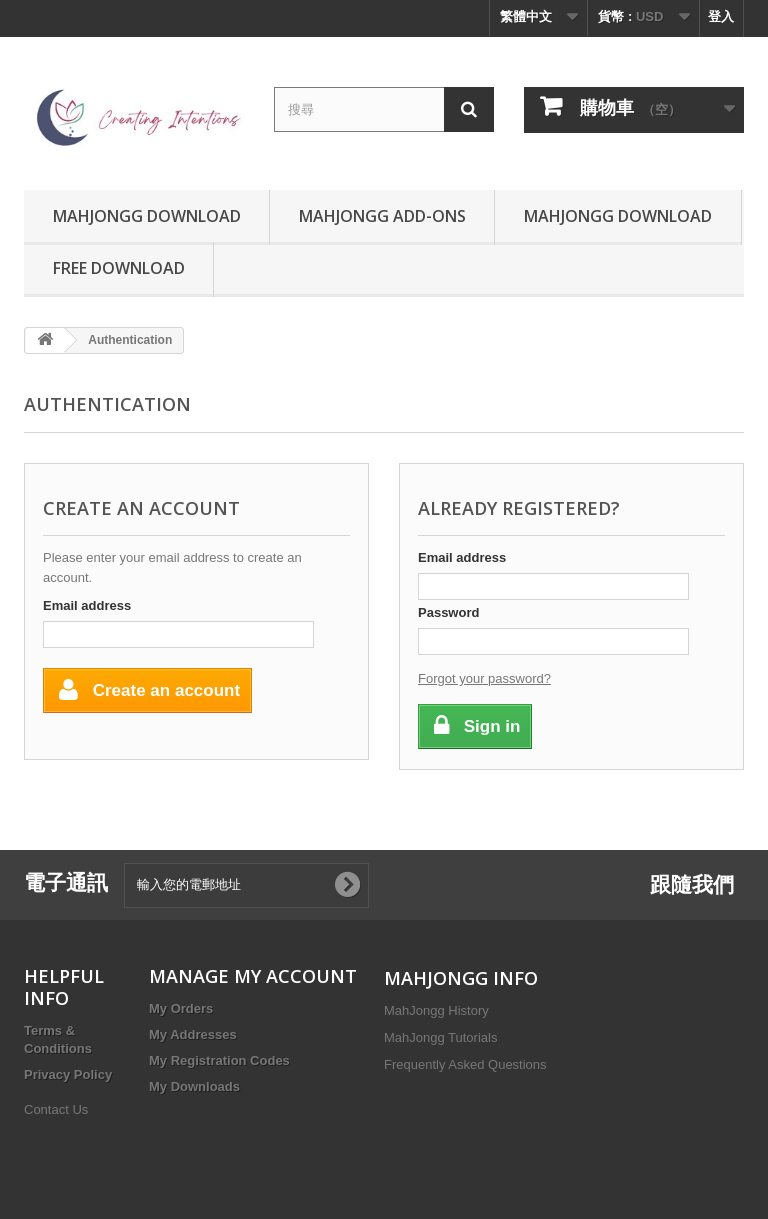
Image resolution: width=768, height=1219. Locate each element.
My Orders (181, 1008)
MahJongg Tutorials (440, 1037)
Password (448, 612)
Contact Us (56, 1109)
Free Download (119, 268)
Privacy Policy (68, 1074)
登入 (721, 16)
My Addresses (193, 1034)
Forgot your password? (484, 678)
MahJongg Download (147, 216)
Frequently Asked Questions (465, 1064)
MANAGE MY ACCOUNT (253, 976)
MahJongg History (436, 1010)
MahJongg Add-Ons (382, 216)
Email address (87, 605)
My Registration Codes (219, 1060)
